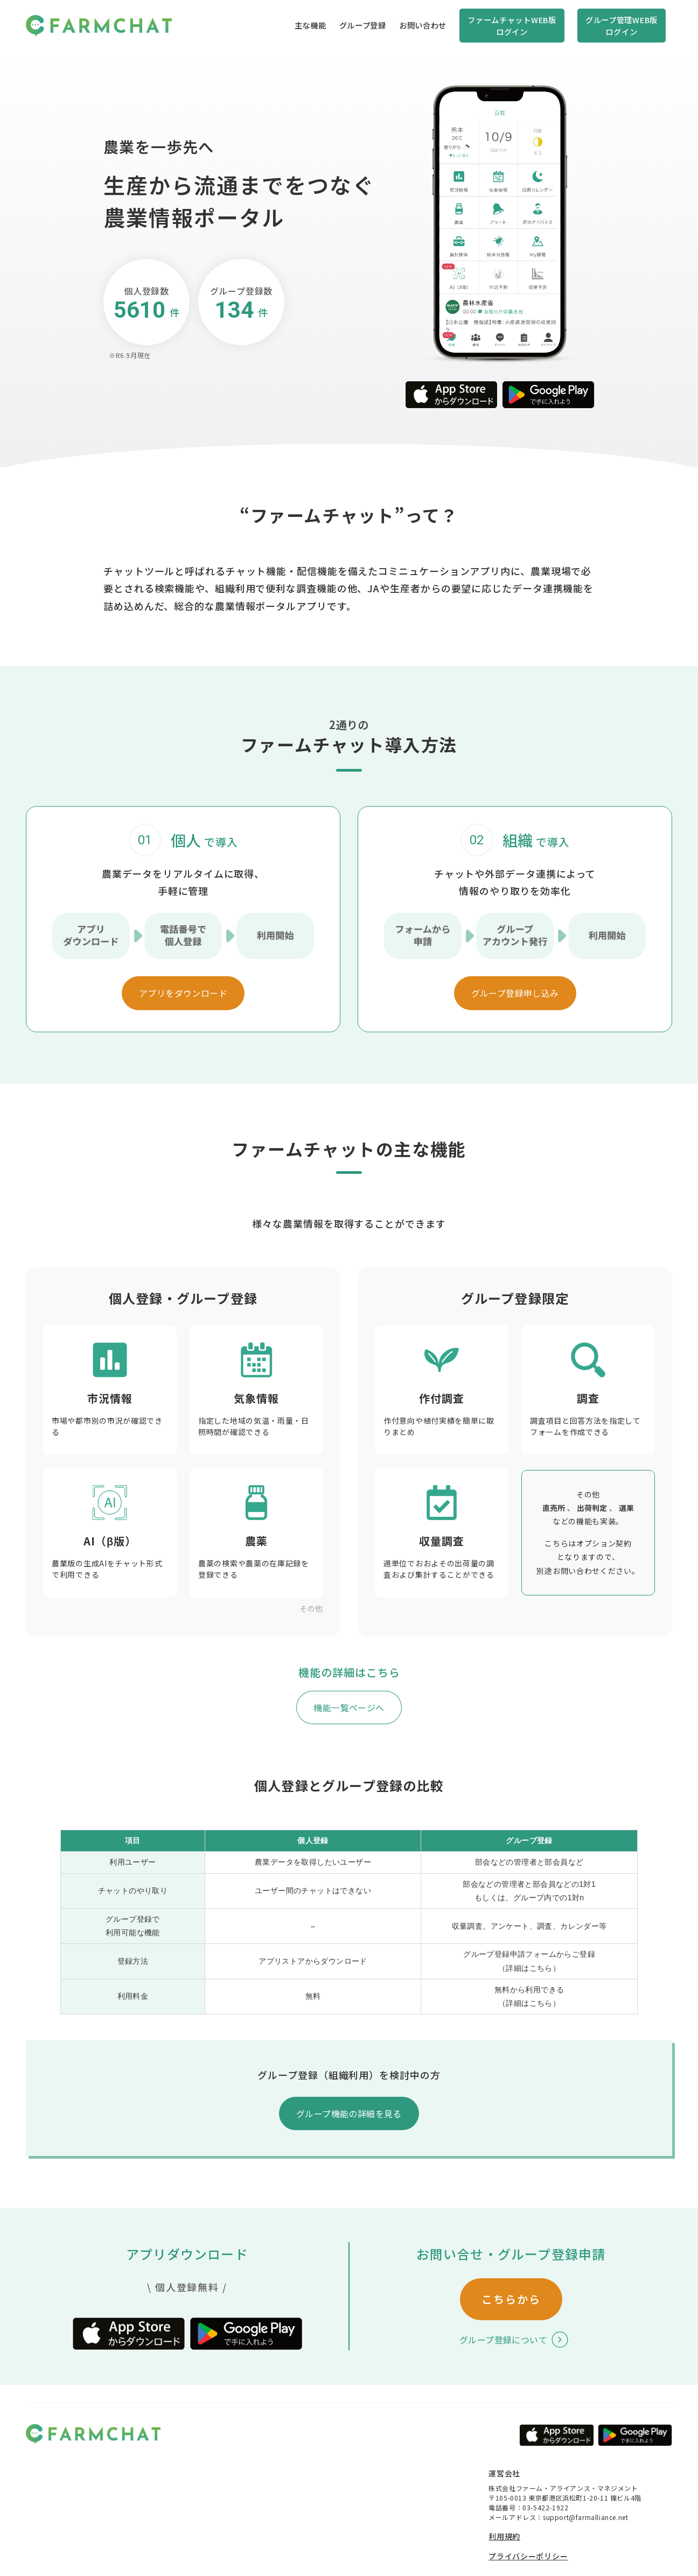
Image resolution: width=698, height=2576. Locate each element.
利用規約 (504, 2536)
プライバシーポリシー (528, 2556)
